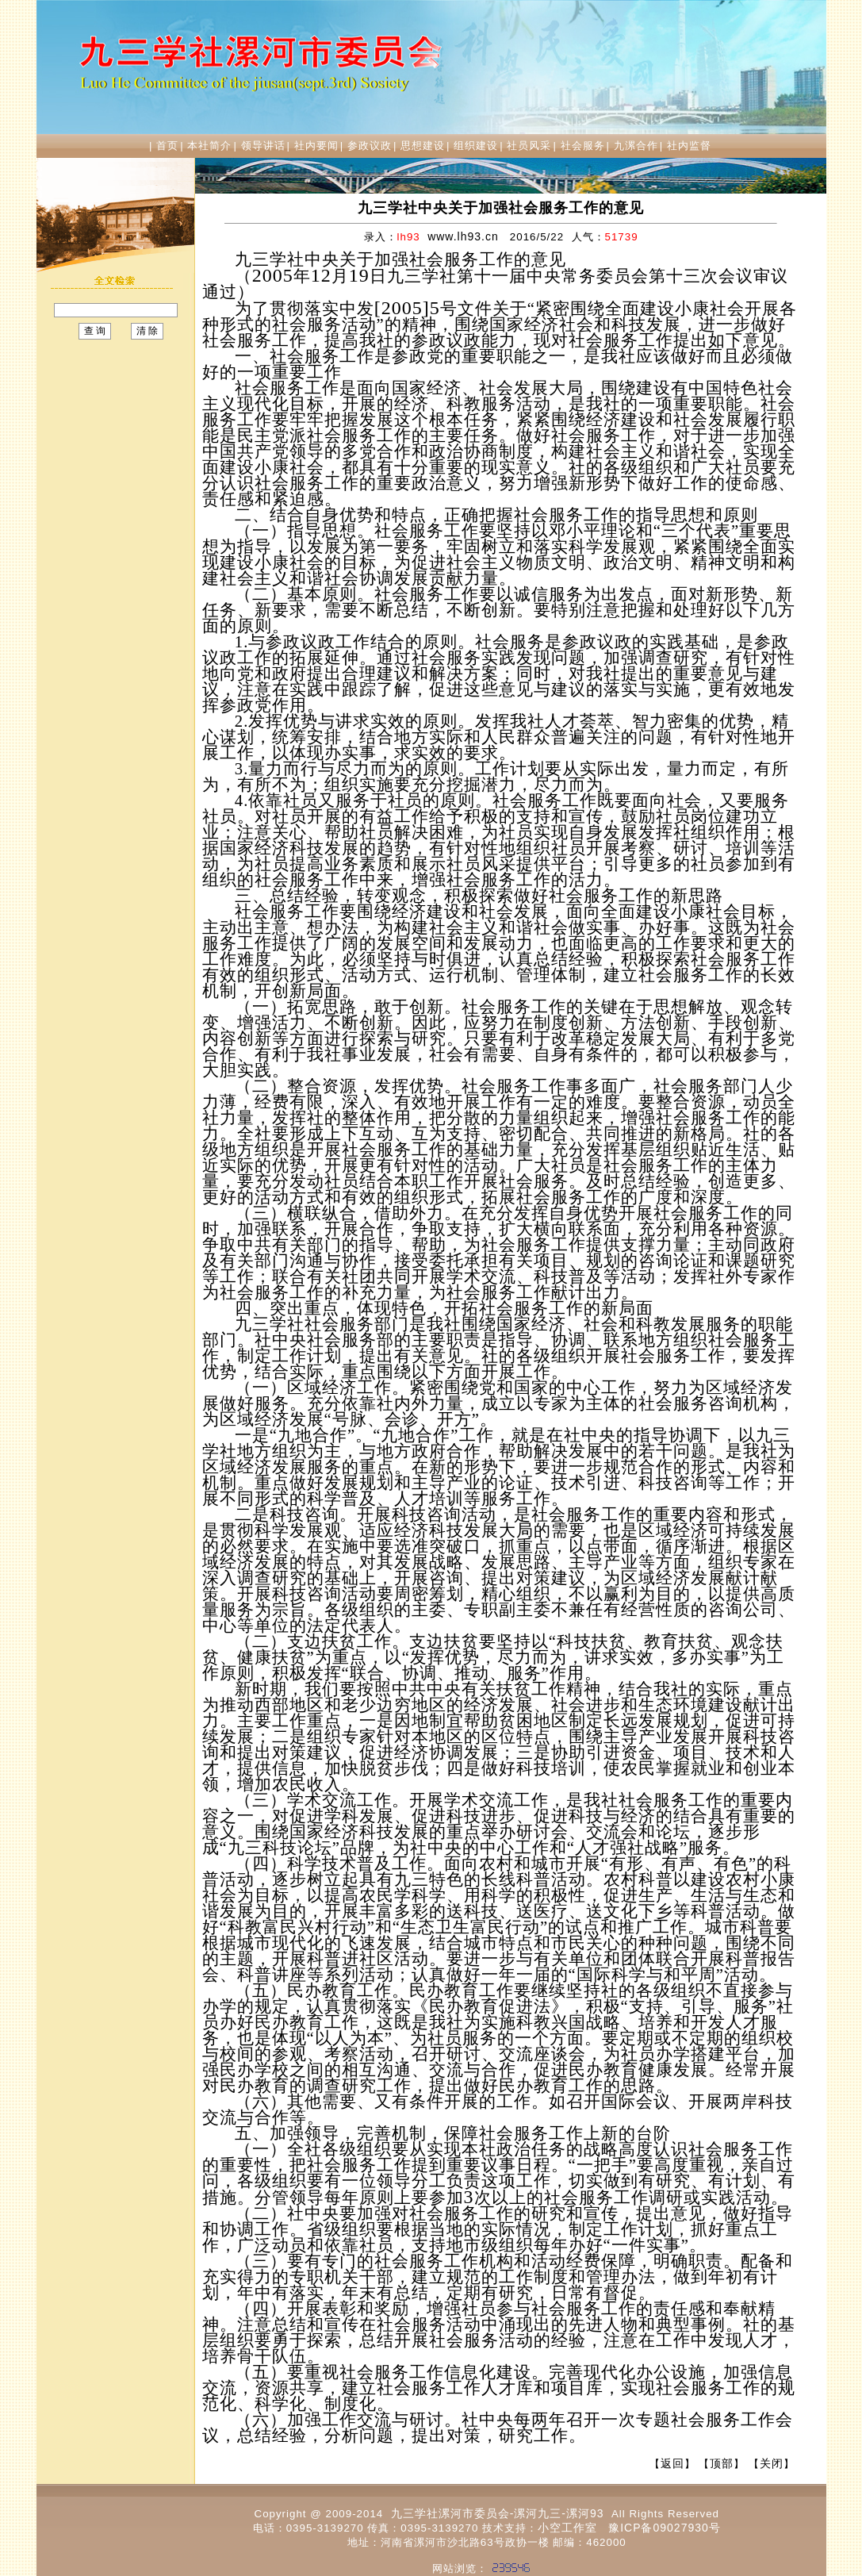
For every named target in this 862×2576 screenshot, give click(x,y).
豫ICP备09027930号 (664, 2527)
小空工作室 (567, 2527)
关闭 (771, 2463)
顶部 (722, 2463)
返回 (672, 2463)
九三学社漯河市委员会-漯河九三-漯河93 (497, 2513)
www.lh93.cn (463, 236)
